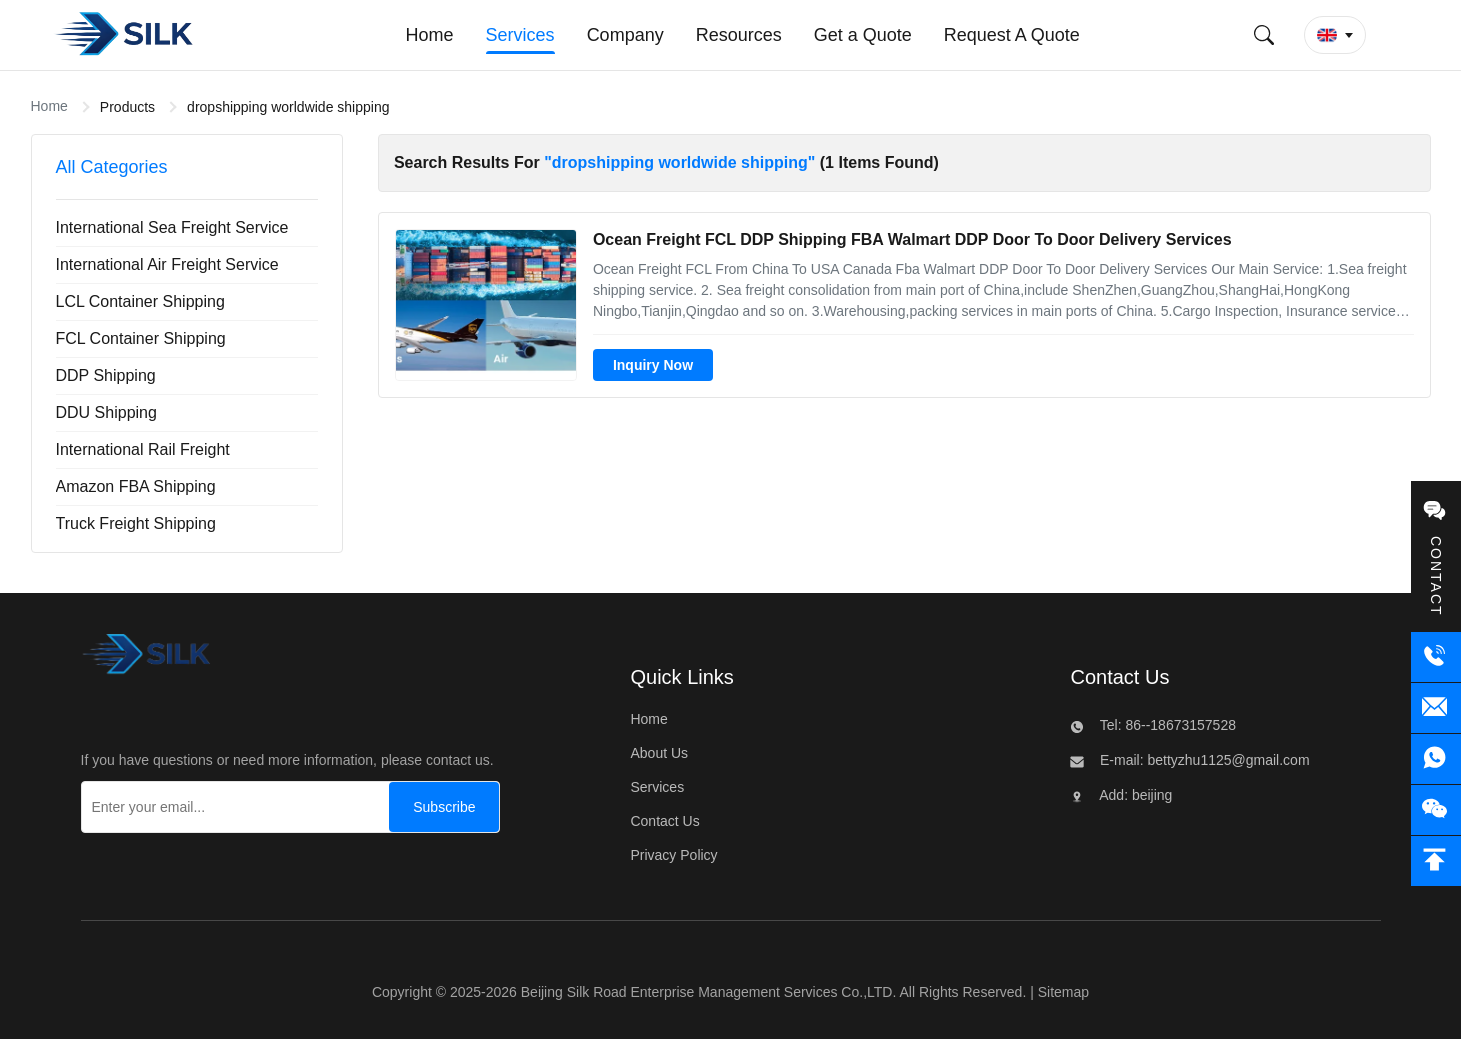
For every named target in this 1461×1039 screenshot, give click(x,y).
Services (657, 787)
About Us (659, 753)
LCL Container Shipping (140, 301)
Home (49, 106)
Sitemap (1063, 992)
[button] (1335, 35)
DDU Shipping (106, 412)
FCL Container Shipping (141, 338)
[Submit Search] (1264, 35)
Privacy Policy (673, 855)
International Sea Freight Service (172, 227)
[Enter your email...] (231, 807)
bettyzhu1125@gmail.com (1227, 760)
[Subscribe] (444, 807)
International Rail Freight (143, 449)
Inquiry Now (653, 365)
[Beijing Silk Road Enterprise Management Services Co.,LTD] (146, 659)
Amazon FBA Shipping (136, 486)
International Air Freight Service (167, 264)
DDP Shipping (106, 375)
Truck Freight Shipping (136, 523)
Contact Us (664, 821)
